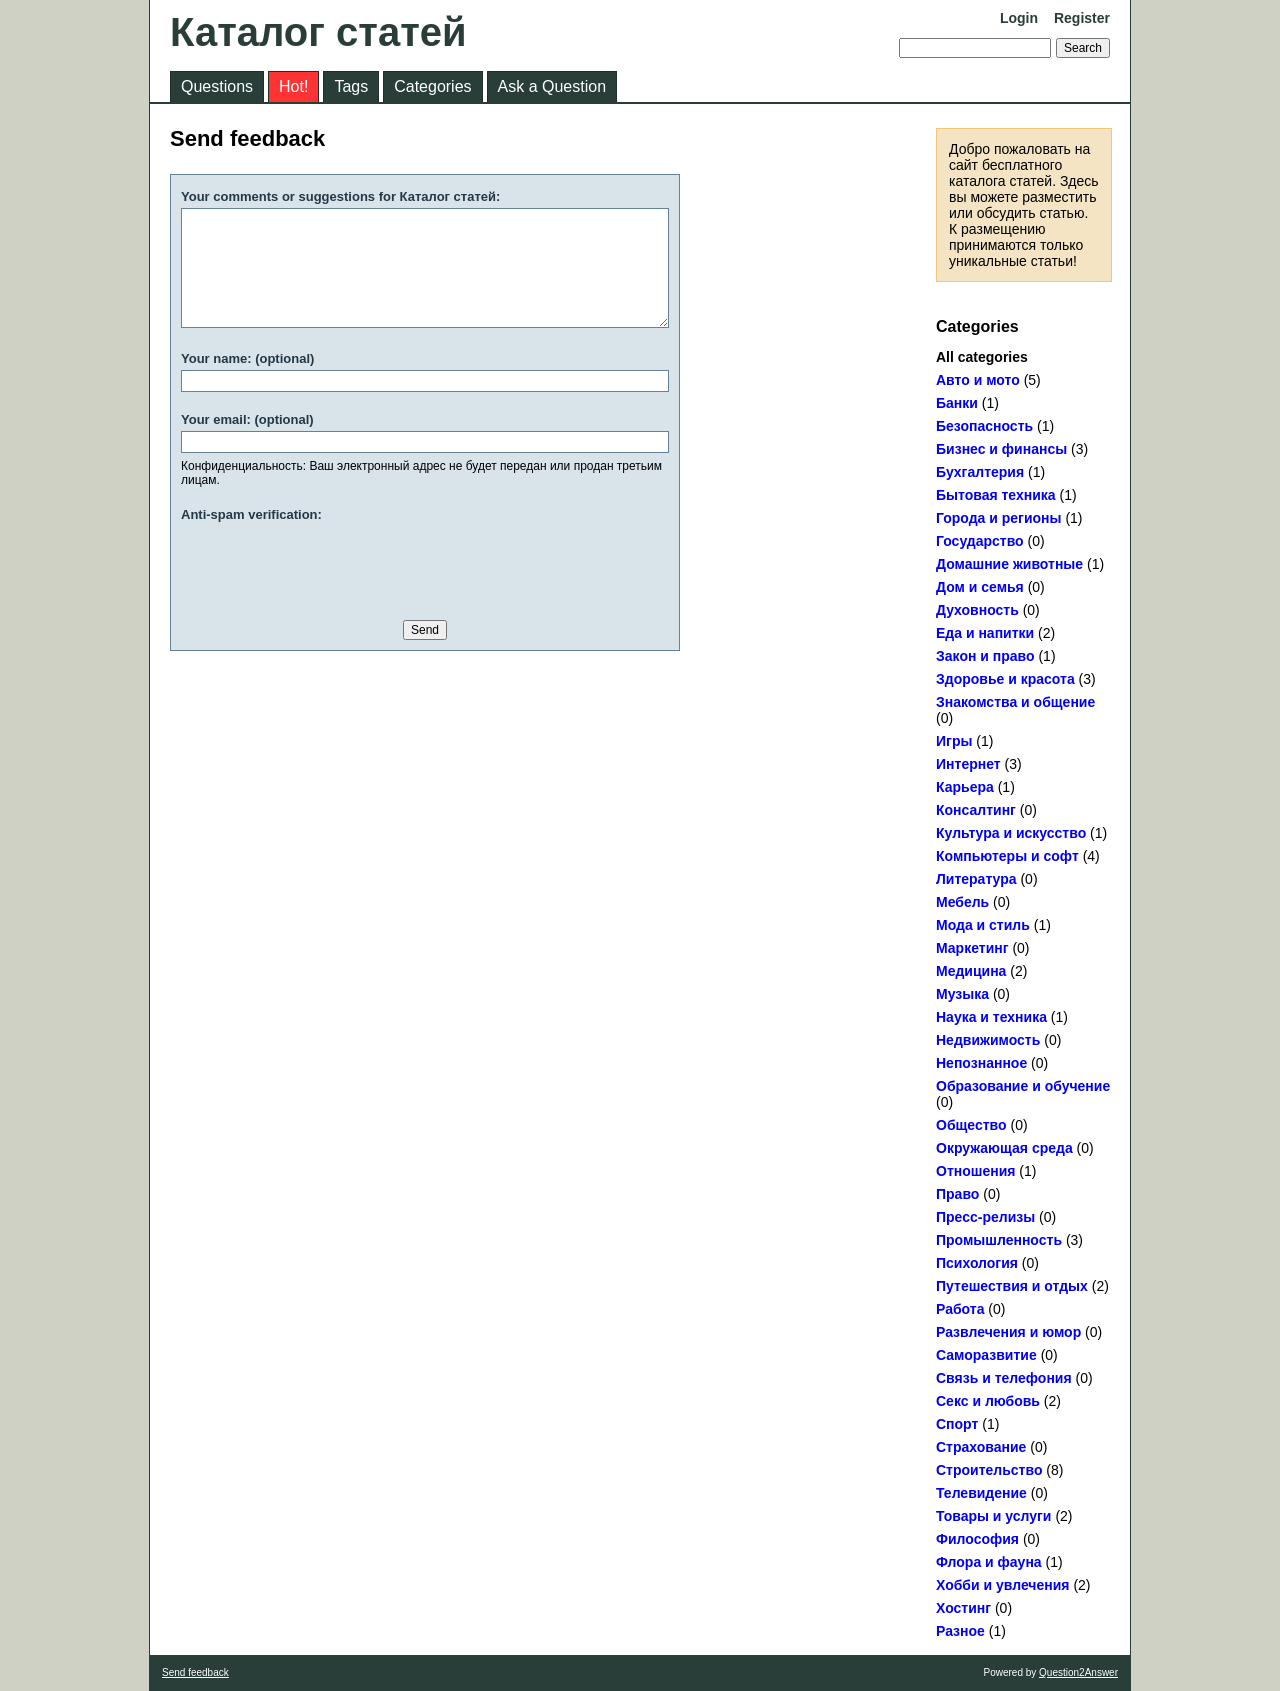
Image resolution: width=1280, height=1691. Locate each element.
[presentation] (333, 565)
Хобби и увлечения (1003, 1585)
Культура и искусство (1011, 833)
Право (957, 1194)
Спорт (957, 1424)
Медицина (971, 971)
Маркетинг (972, 948)
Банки (957, 403)
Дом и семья (980, 587)
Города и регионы (999, 518)
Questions (217, 86)
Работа (960, 1309)
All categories (982, 357)
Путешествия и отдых (1012, 1286)
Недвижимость (988, 1040)
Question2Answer (1078, 1672)
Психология (977, 1263)
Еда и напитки (985, 633)
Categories (432, 86)
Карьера (965, 787)
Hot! (293, 86)
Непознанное (981, 1063)
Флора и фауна (989, 1562)
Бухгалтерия (980, 472)
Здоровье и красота (1005, 679)
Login (1019, 18)
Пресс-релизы (985, 1217)
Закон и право (985, 656)
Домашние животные (1009, 564)
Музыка (962, 994)
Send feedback (195, 1672)
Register (1082, 18)
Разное (960, 1631)
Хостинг (963, 1608)
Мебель (962, 902)
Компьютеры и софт (1007, 856)
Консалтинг (976, 810)
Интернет (968, 764)
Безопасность (984, 426)
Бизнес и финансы (1001, 449)
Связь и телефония (1004, 1378)
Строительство (989, 1470)
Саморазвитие (986, 1355)
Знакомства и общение (1015, 702)
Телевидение (981, 1493)
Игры (954, 741)
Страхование (981, 1447)
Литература (976, 879)
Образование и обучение (1023, 1086)
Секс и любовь (988, 1401)
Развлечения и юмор (1008, 1332)
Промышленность (999, 1240)
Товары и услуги (993, 1516)
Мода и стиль (983, 925)
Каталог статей (318, 32)
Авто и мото (978, 380)
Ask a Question (552, 86)
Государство (980, 541)
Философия (977, 1539)
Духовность (977, 610)
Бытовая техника (996, 495)
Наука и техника (991, 1017)
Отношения (975, 1171)
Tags (351, 86)
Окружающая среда (1004, 1148)
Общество (971, 1125)
